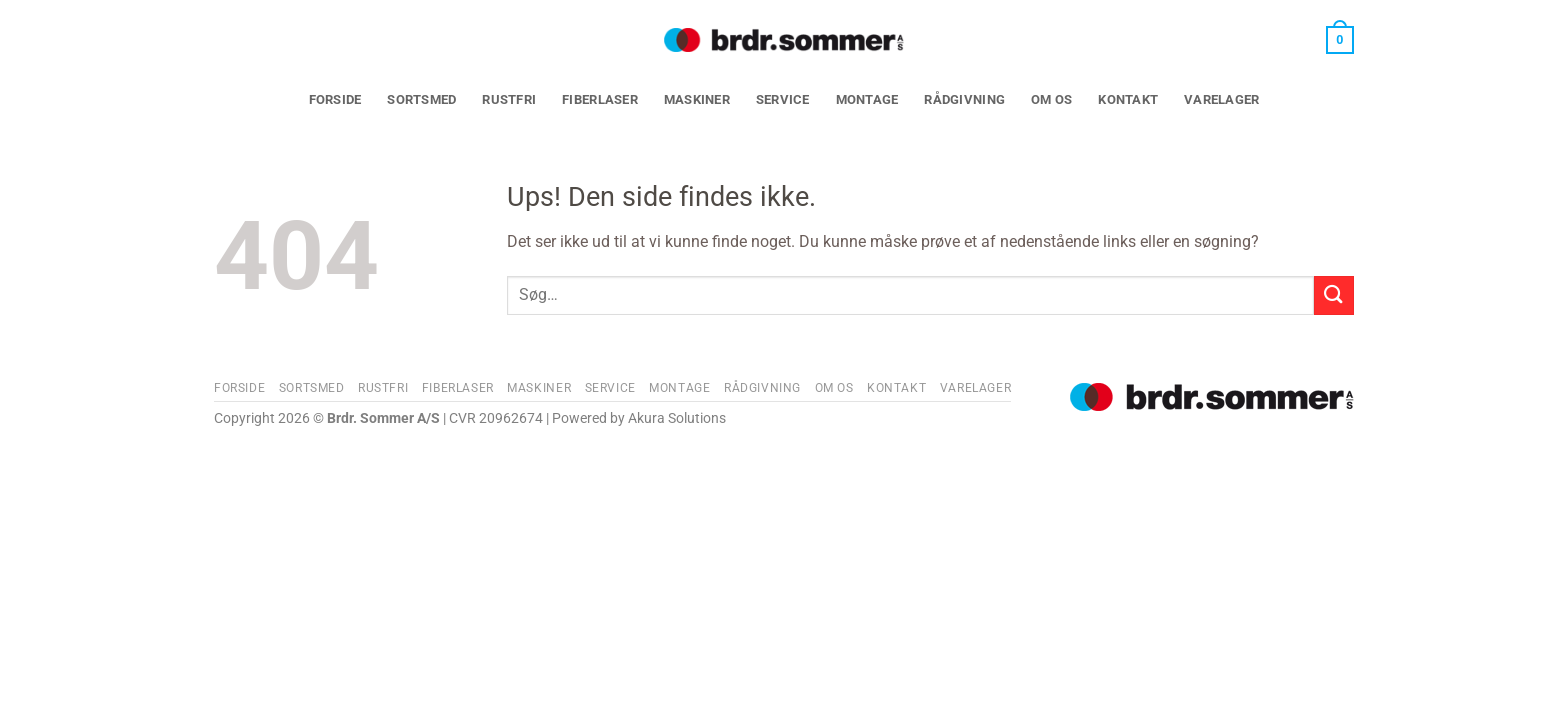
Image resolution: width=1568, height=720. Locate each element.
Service (783, 99)
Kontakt (1128, 99)
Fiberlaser (600, 99)
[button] (1340, 40)
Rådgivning (964, 99)
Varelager (1221, 99)
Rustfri (509, 99)
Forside (335, 99)
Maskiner (697, 99)
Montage (867, 99)
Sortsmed (421, 99)
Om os (1051, 99)
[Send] (1334, 295)
